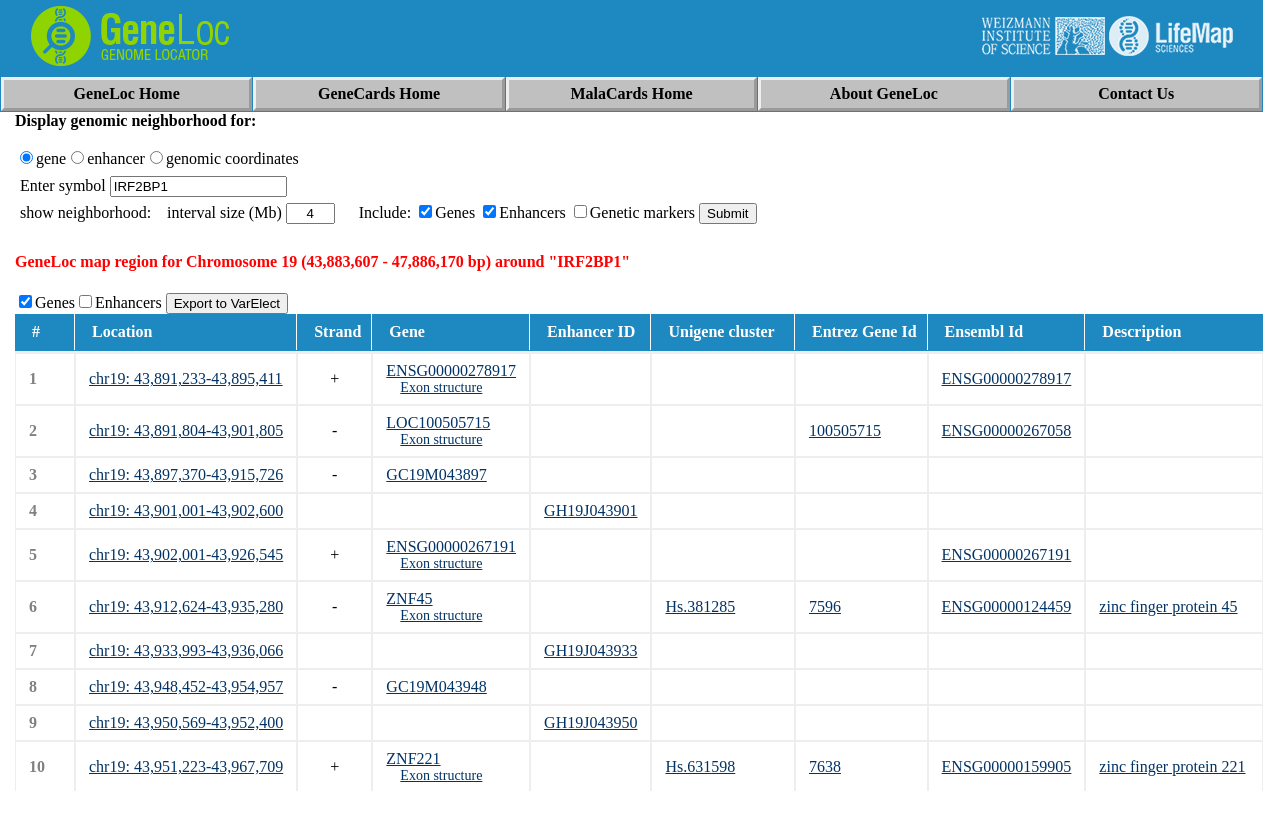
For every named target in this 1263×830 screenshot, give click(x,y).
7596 (825, 606)
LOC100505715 (438, 422)
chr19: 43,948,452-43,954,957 (186, 686)
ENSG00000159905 (1007, 766)
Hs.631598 (700, 766)
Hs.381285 (700, 606)
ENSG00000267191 (451, 546)
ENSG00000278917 (451, 370)
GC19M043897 (436, 474)
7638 (825, 766)
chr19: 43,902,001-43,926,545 (186, 554)
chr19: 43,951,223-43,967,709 (186, 766)
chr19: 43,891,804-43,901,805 (186, 430)
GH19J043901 (590, 510)
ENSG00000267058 (1007, 430)
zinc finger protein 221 (1172, 766)
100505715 (845, 430)
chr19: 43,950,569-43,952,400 (186, 722)
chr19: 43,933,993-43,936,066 (186, 650)
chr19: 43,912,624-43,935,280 (186, 606)
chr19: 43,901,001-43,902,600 (186, 510)
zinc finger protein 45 (1168, 606)
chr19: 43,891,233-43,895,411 (186, 378)
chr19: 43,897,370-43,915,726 (186, 474)
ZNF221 (413, 758)
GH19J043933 (590, 650)
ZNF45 (409, 598)
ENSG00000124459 (1007, 606)
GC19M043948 (436, 686)
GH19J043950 (590, 722)
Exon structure (441, 387)
